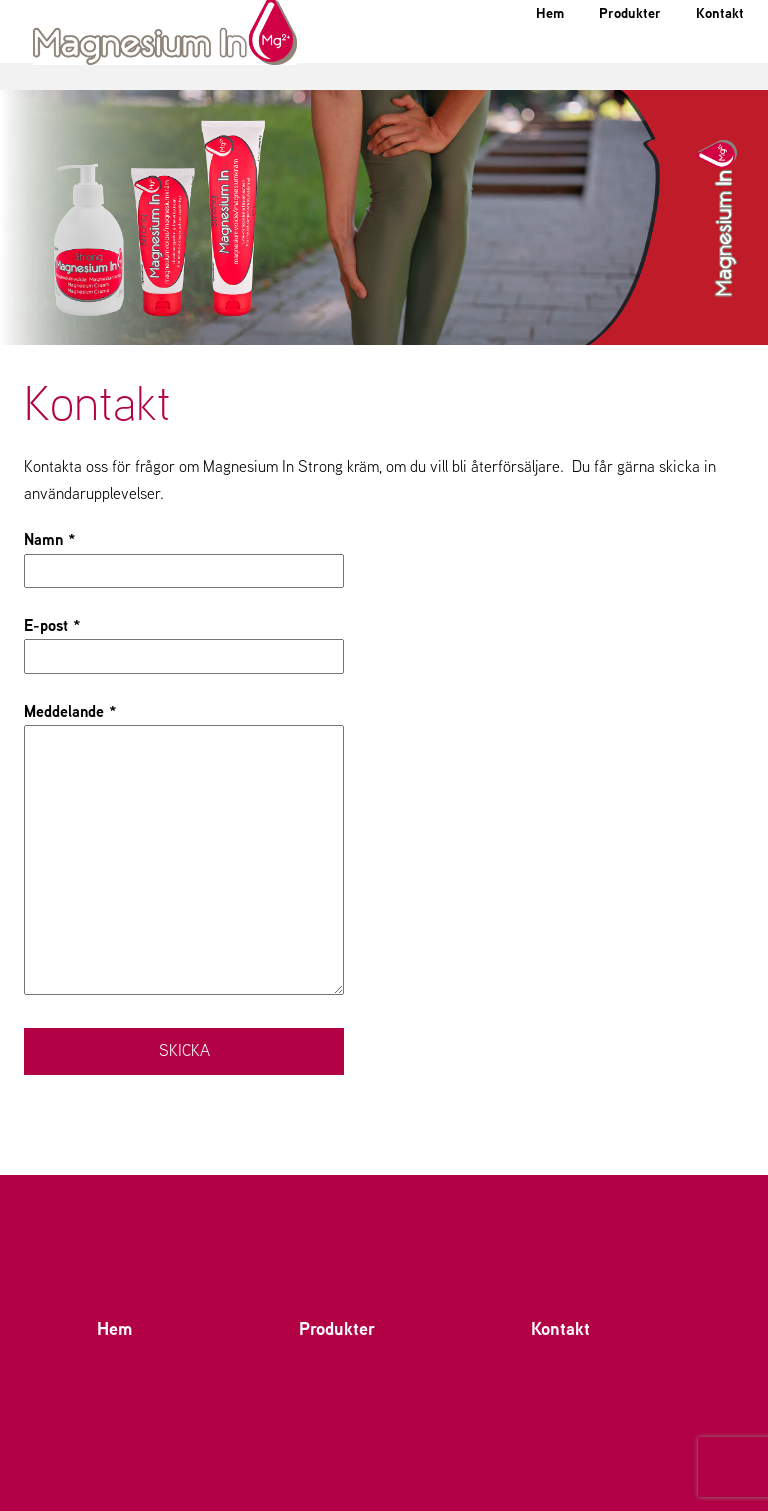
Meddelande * (184, 850)
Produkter (606, 64)
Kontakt (713, 64)
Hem (511, 64)
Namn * (184, 554)
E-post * (184, 640)
